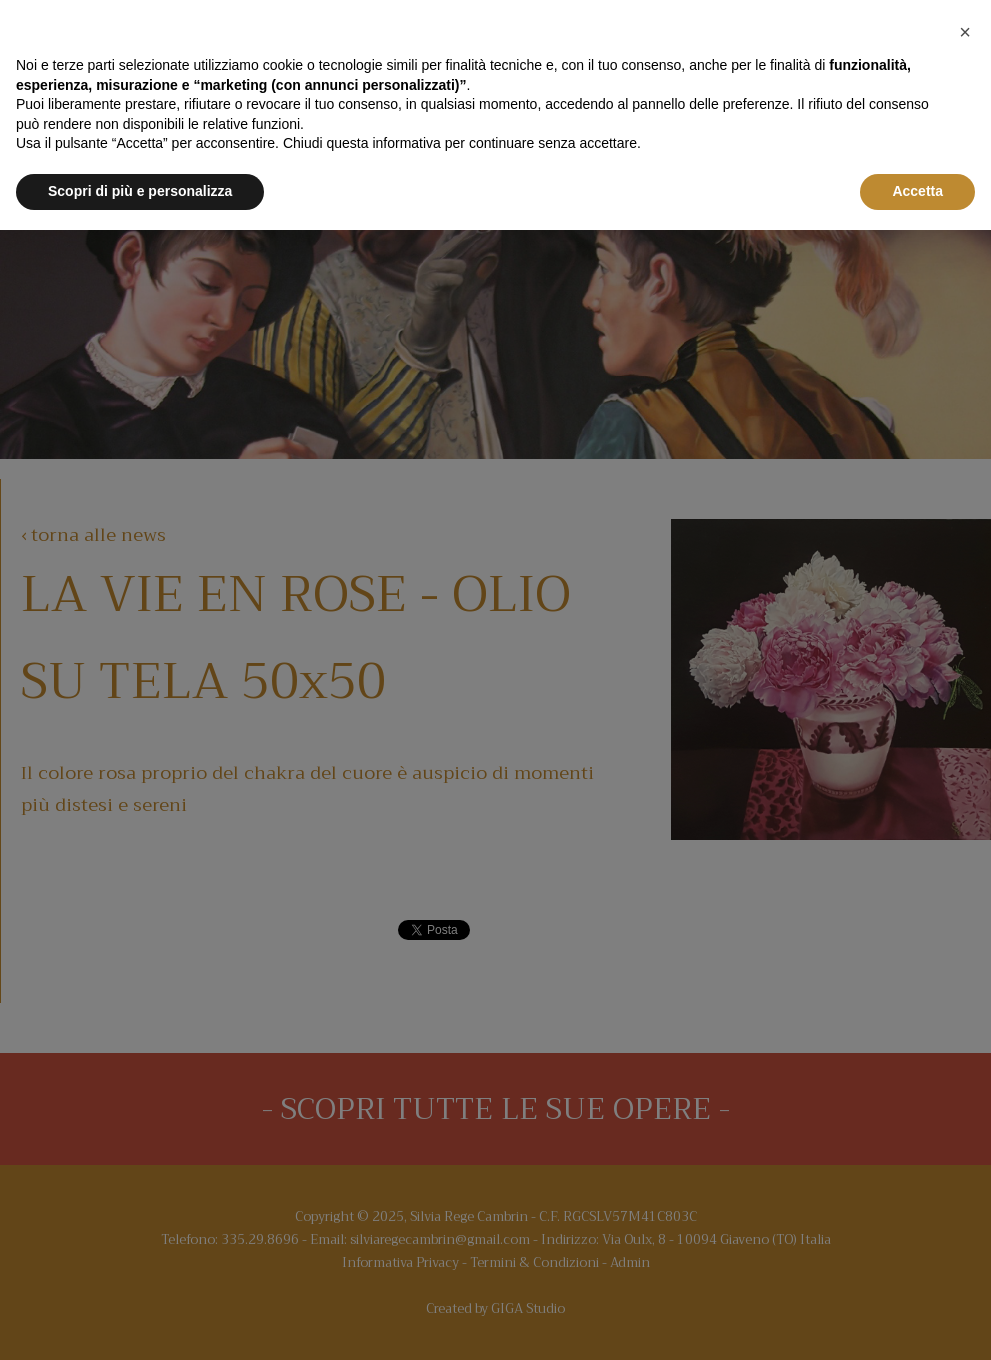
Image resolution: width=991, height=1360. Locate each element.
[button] (965, 32)
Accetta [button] (917, 191)
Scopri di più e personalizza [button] (140, 191)
